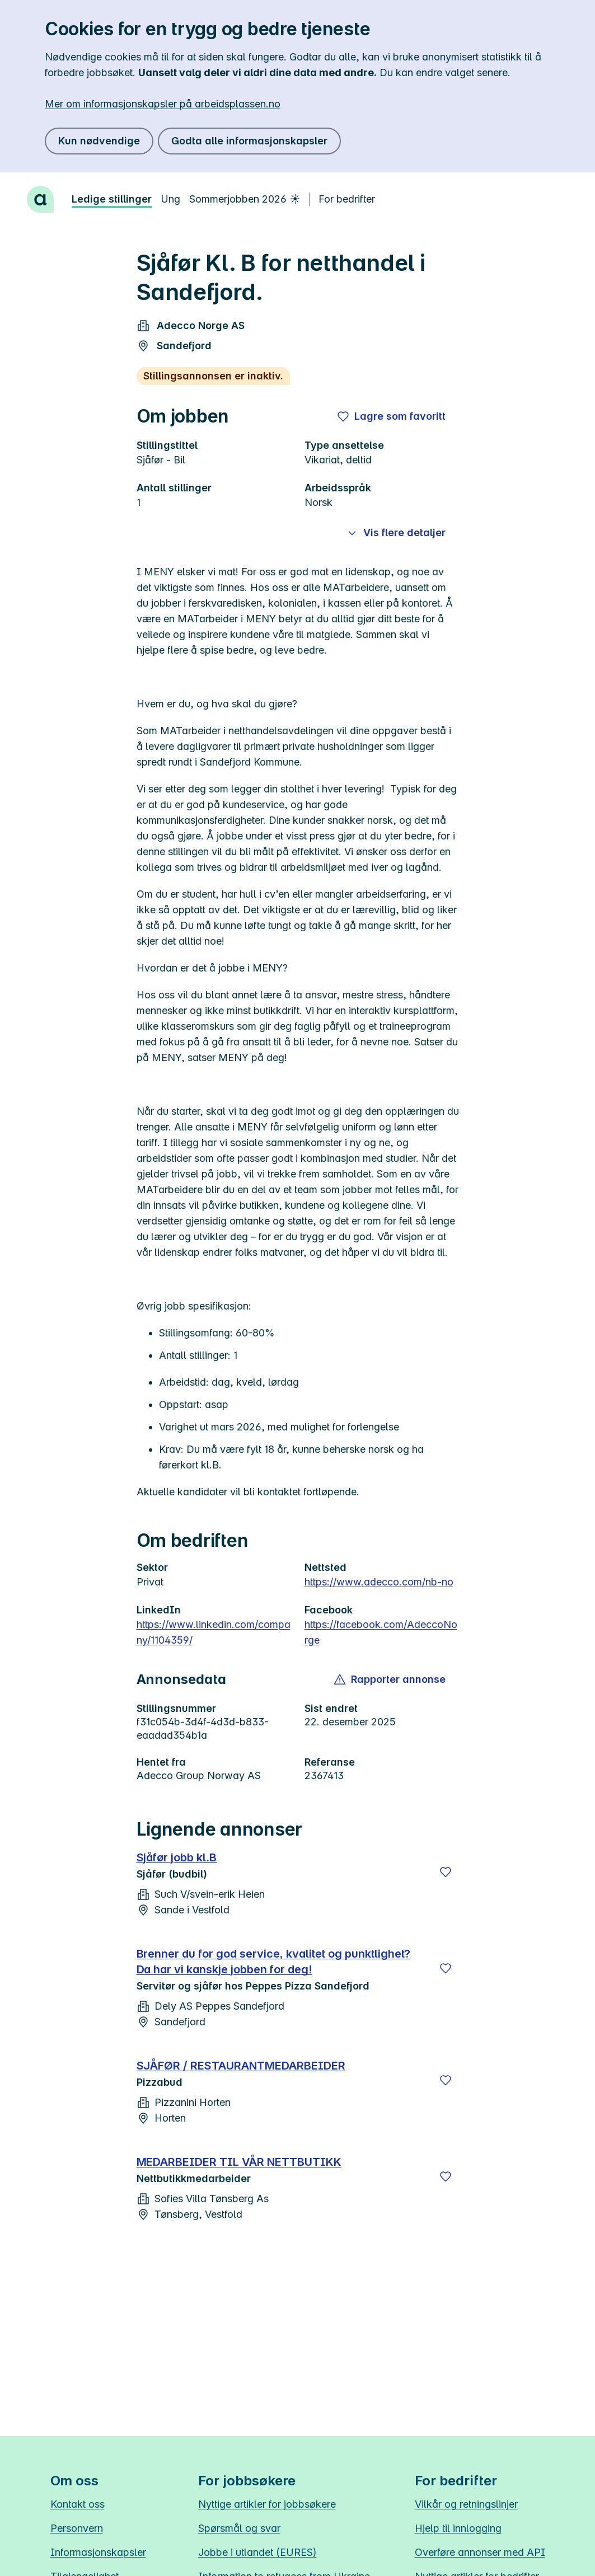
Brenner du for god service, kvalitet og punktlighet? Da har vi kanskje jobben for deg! (274, 1961)
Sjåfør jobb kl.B (177, 1857)
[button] (390, 1679)
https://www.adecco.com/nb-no (378, 1582)
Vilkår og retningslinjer (466, 2504)
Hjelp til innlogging (458, 2528)
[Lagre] (445, 1872)
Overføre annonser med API (480, 2552)
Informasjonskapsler (98, 2552)
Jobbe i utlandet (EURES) (257, 2552)
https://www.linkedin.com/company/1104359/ (214, 1632)
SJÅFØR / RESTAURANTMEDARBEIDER (241, 2065)
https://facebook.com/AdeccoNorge (380, 1632)
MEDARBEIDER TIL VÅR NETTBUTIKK (239, 2162)
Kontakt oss (77, 2504)
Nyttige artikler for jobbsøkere (267, 2504)
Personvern (76, 2528)
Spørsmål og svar (239, 2528)
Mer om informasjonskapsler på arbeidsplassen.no (162, 104)
